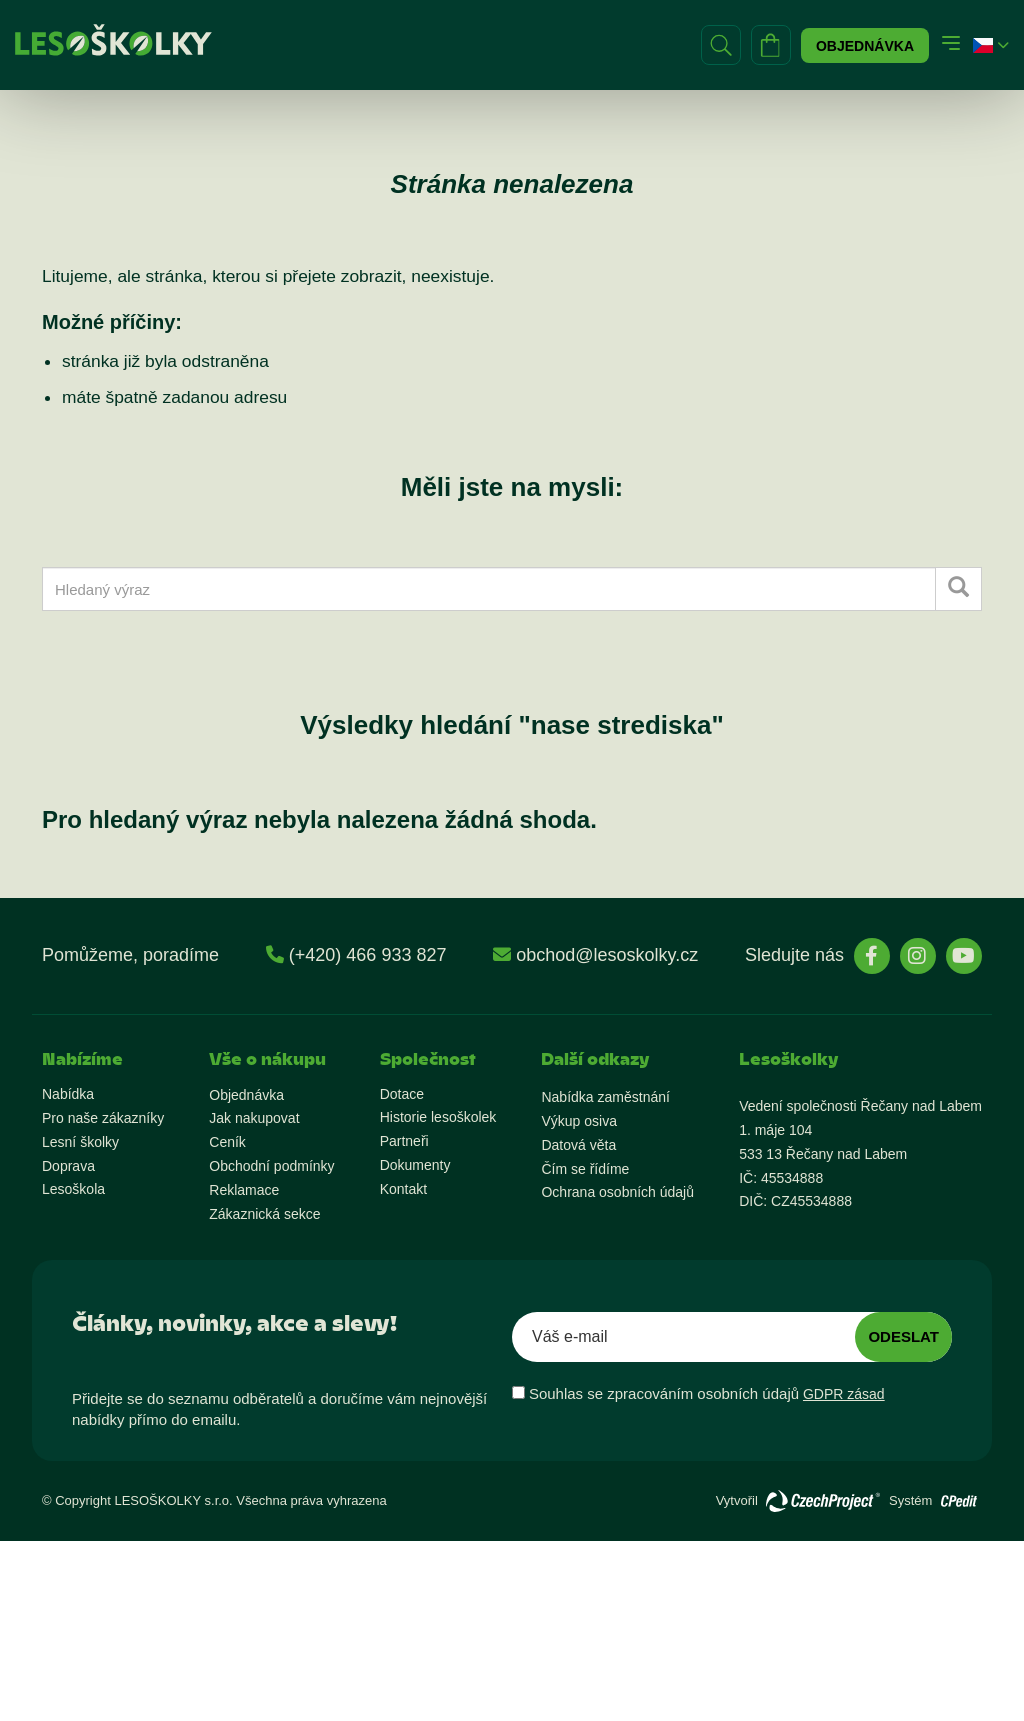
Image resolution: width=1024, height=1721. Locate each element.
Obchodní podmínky (271, 1166)
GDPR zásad (844, 1394)
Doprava (68, 1166)
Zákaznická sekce (264, 1214)
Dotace (402, 1094)
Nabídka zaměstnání (605, 1097)
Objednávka (865, 46)
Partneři (404, 1141)
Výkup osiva (578, 1121)
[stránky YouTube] (964, 956)
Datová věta (578, 1145)
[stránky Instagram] (918, 956)
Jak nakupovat (254, 1118)
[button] (983, 45)
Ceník (227, 1142)
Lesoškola (73, 1189)
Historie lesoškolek (438, 1117)
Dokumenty (415, 1165)
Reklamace (244, 1190)
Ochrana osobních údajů (617, 1192)
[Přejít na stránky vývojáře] (823, 1501)
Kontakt (403, 1189)
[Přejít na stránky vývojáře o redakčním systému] (959, 1496)
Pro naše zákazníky (103, 1118)
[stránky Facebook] (872, 956)
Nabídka (68, 1094)
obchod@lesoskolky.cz (607, 955)
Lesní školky (80, 1142)
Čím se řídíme (585, 1169)
